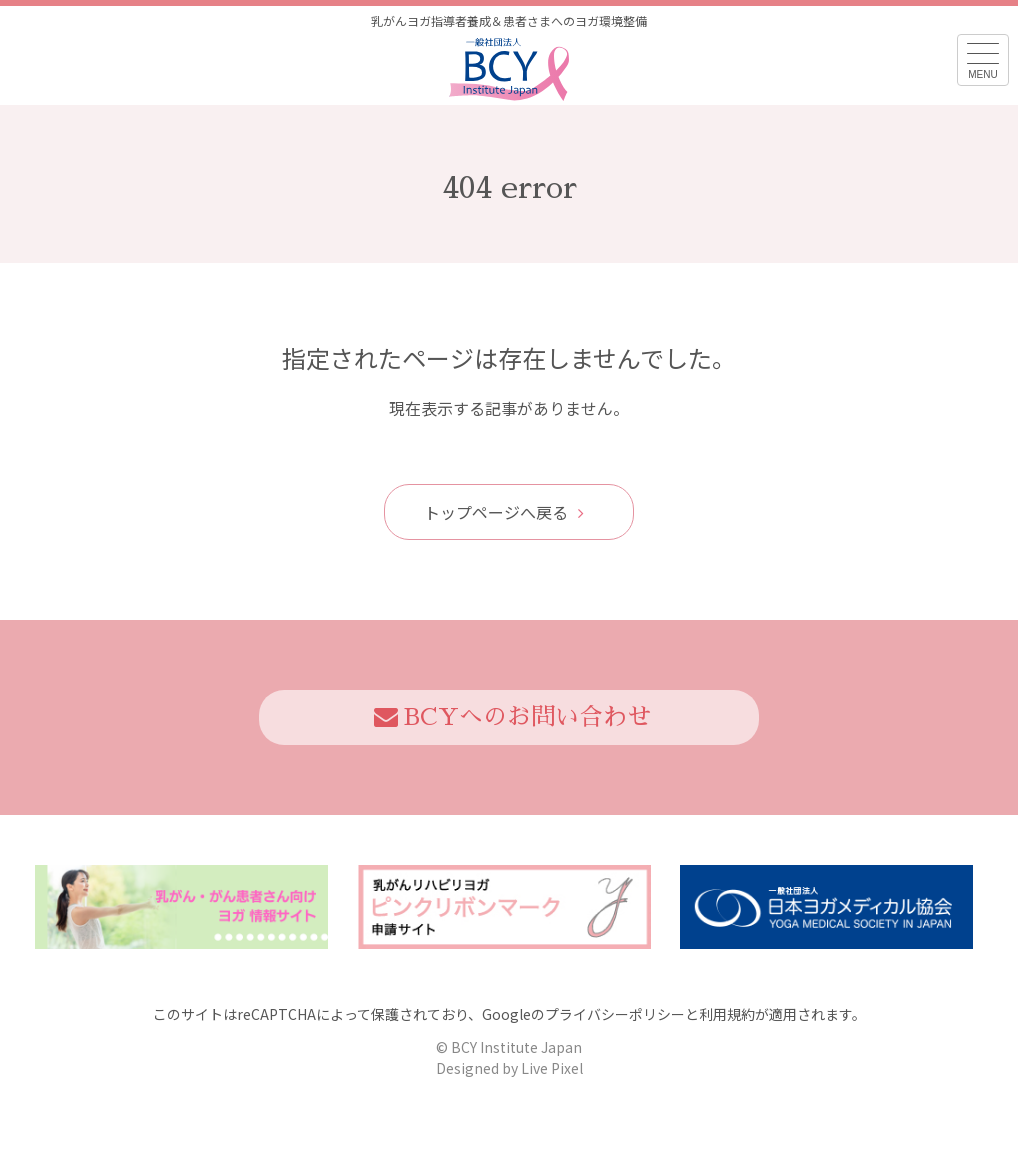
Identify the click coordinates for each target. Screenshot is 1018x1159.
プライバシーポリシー (615, 1014)
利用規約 (727, 1014)
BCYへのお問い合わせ (512, 717)
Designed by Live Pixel (509, 1068)
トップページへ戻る (504, 512)
